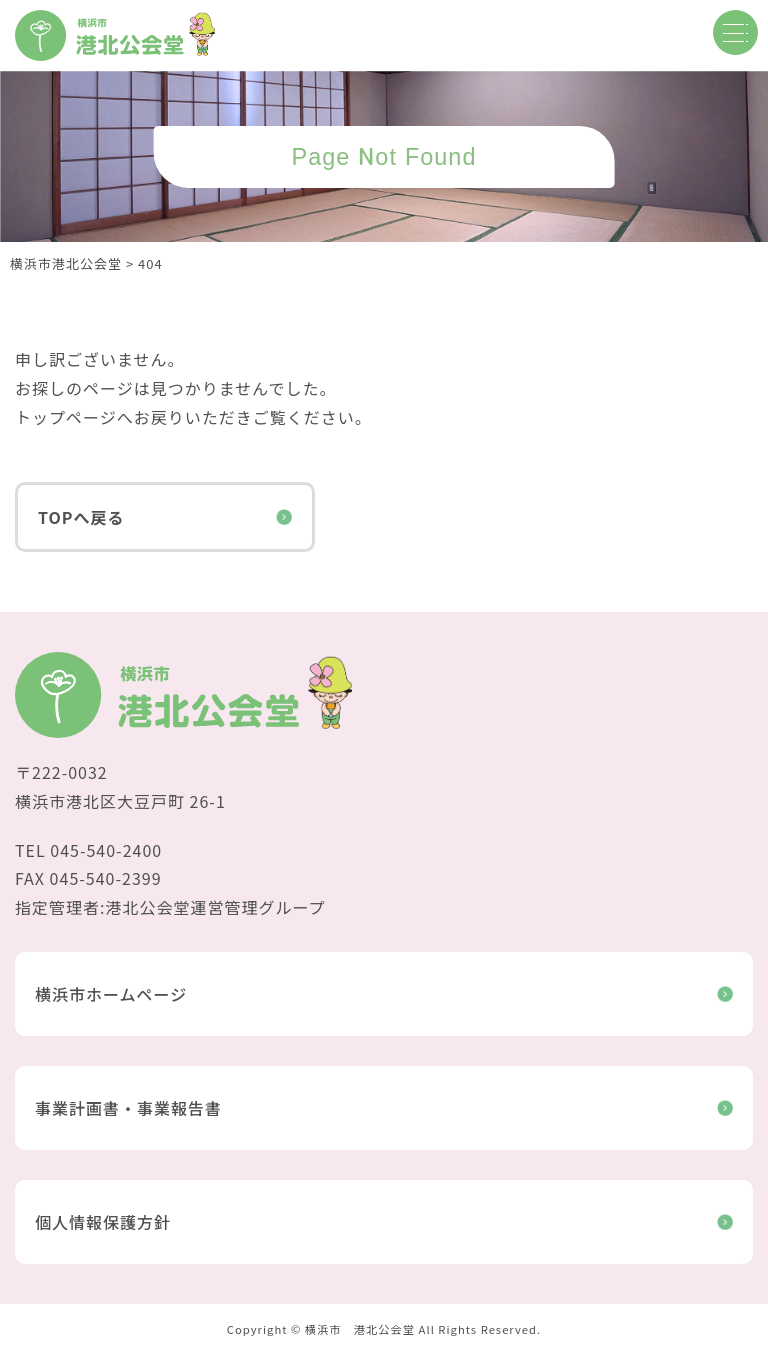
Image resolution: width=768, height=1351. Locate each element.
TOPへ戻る (165, 517)
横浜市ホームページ (384, 994)
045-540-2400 (106, 850)
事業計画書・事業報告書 (384, 1108)
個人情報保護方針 (384, 1222)
